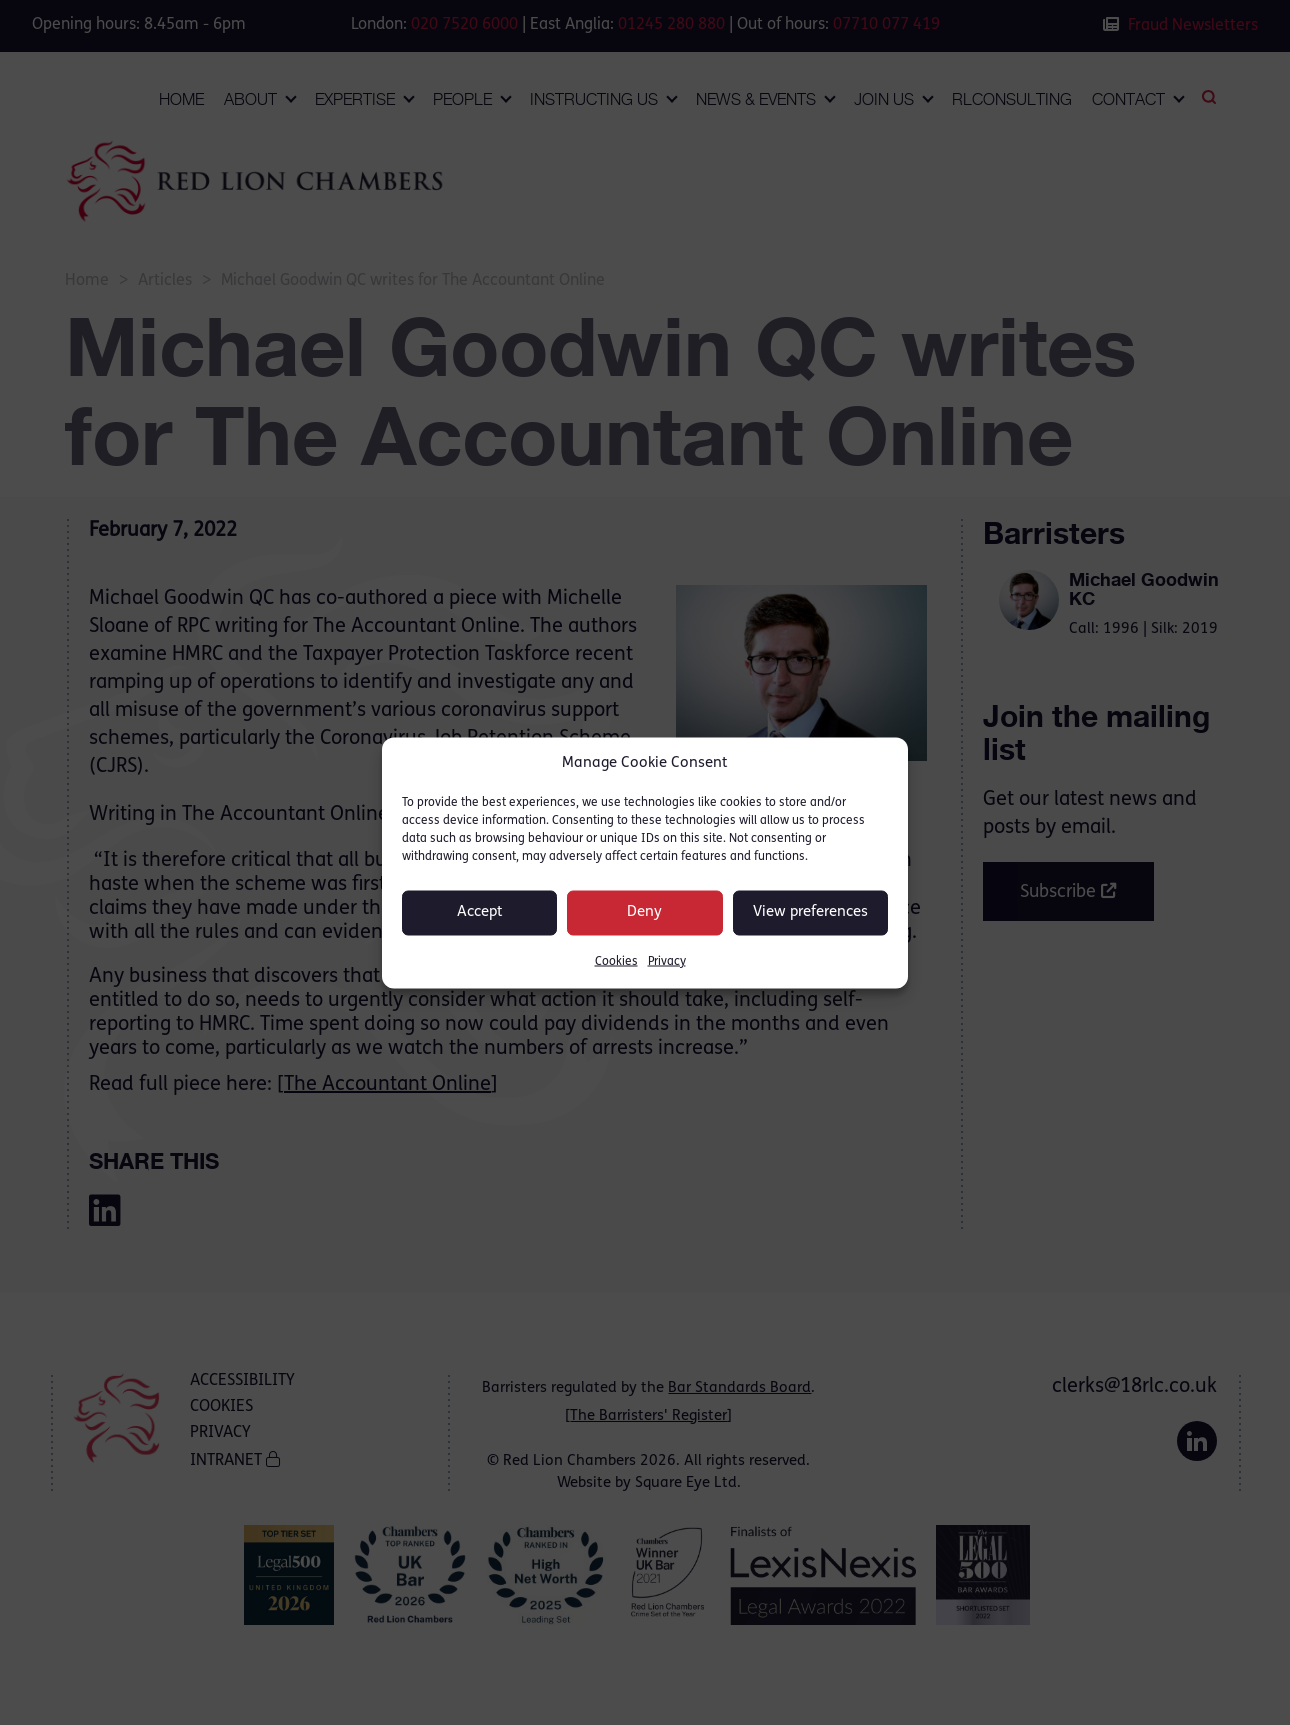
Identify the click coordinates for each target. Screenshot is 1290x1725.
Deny (644, 912)
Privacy (667, 961)
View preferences (810, 912)
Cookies (616, 961)
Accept (480, 912)
